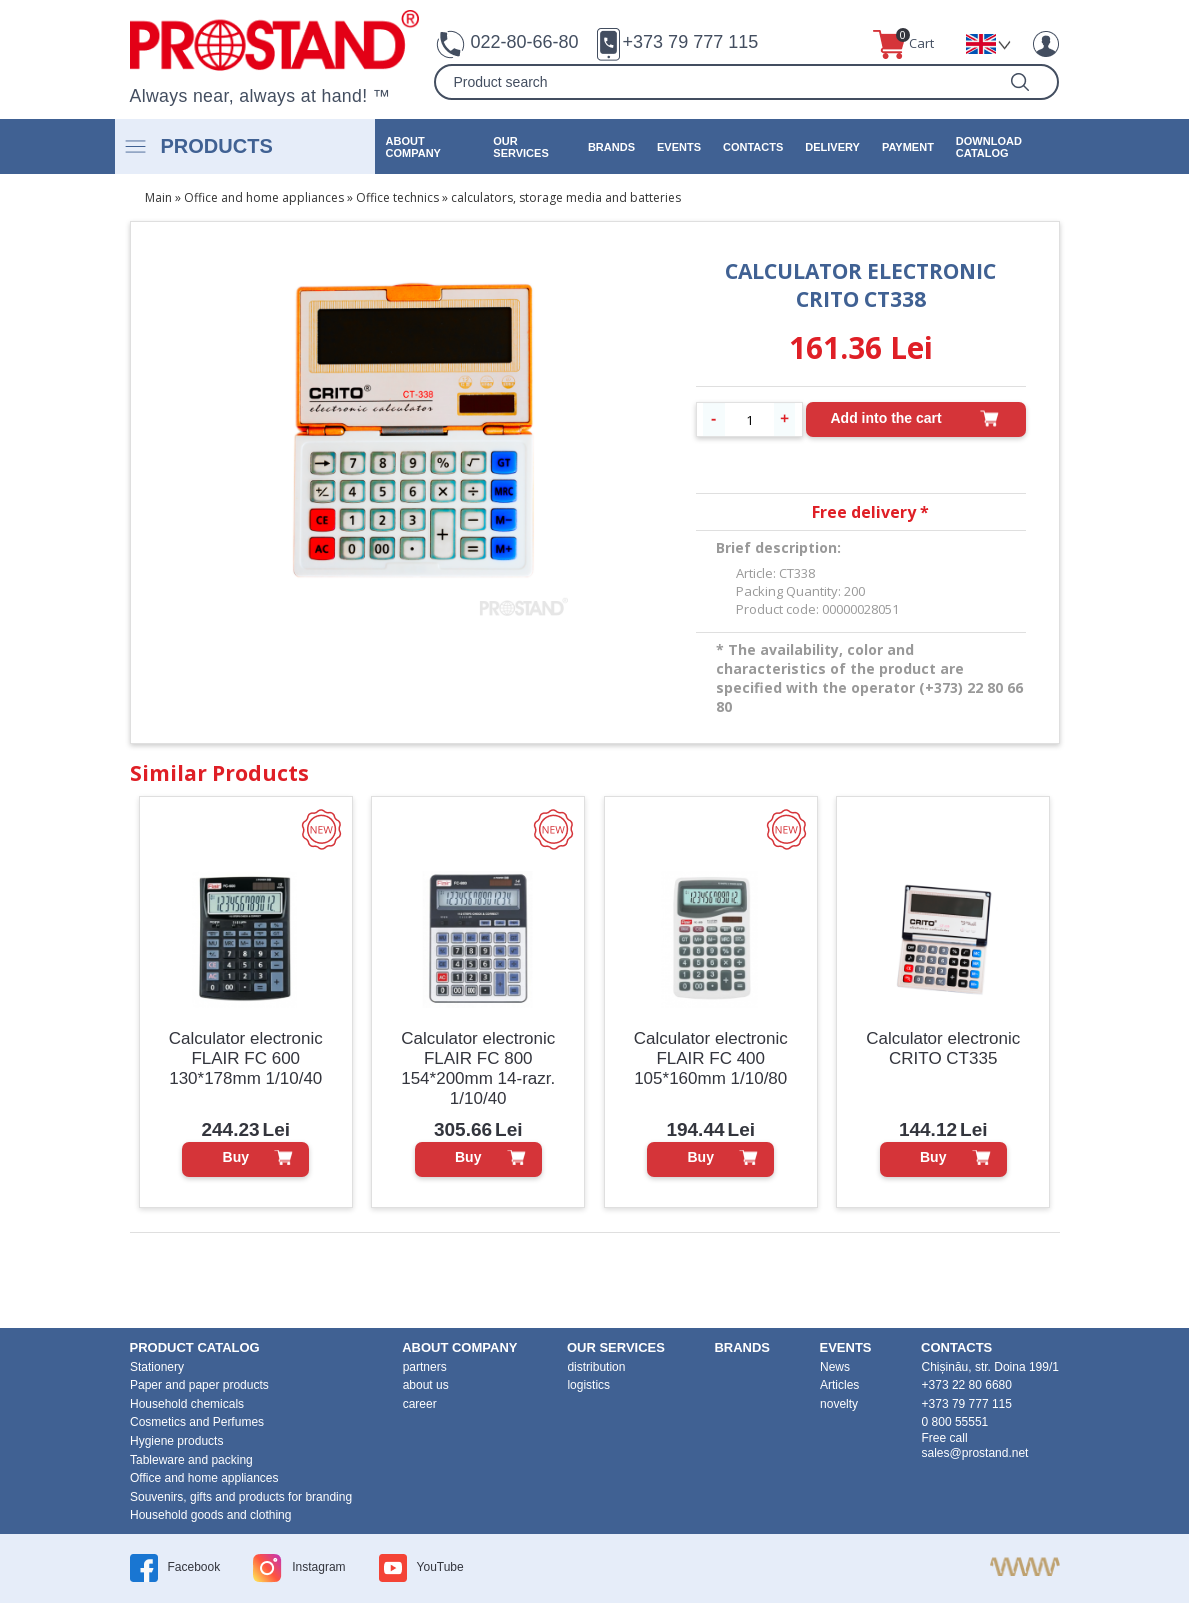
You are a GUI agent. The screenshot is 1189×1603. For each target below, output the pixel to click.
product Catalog (195, 1347)
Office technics (397, 197)
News (835, 1367)
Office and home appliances (264, 197)
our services (520, 147)
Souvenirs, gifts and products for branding (241, 1497)
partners (425, 1367)
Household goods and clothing (210, 1515)
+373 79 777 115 (691, 42)
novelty (839, 1404)
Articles (839, 1385)
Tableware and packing (191, 1460)
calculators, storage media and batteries (566, 197)
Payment (908, 147)
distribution (596, 1367)
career (420, 1404)
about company (413, 147)
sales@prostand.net (975, 1453)
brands (611, 147)
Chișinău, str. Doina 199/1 (990, 1367)
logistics (588, 1385)
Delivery (832, 147)
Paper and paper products (199, 1385)
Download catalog (989, 147)
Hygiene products (176, 1441)
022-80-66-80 (524, 42)
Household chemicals (187, 1404)
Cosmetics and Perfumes (197, 1422)
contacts (753, 147)
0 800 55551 (955, 1422)
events (679, 147)
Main (158, 197)
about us (426, 1385)
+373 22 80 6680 (967, 1385)
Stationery (157, 1367)
